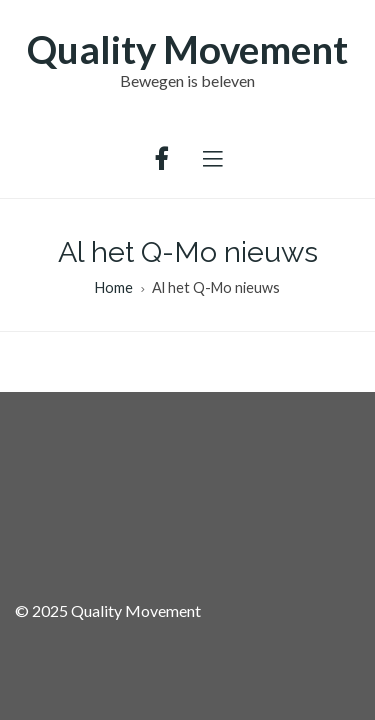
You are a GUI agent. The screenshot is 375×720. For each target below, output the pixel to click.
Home (114, 287)
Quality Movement (187, 49)
